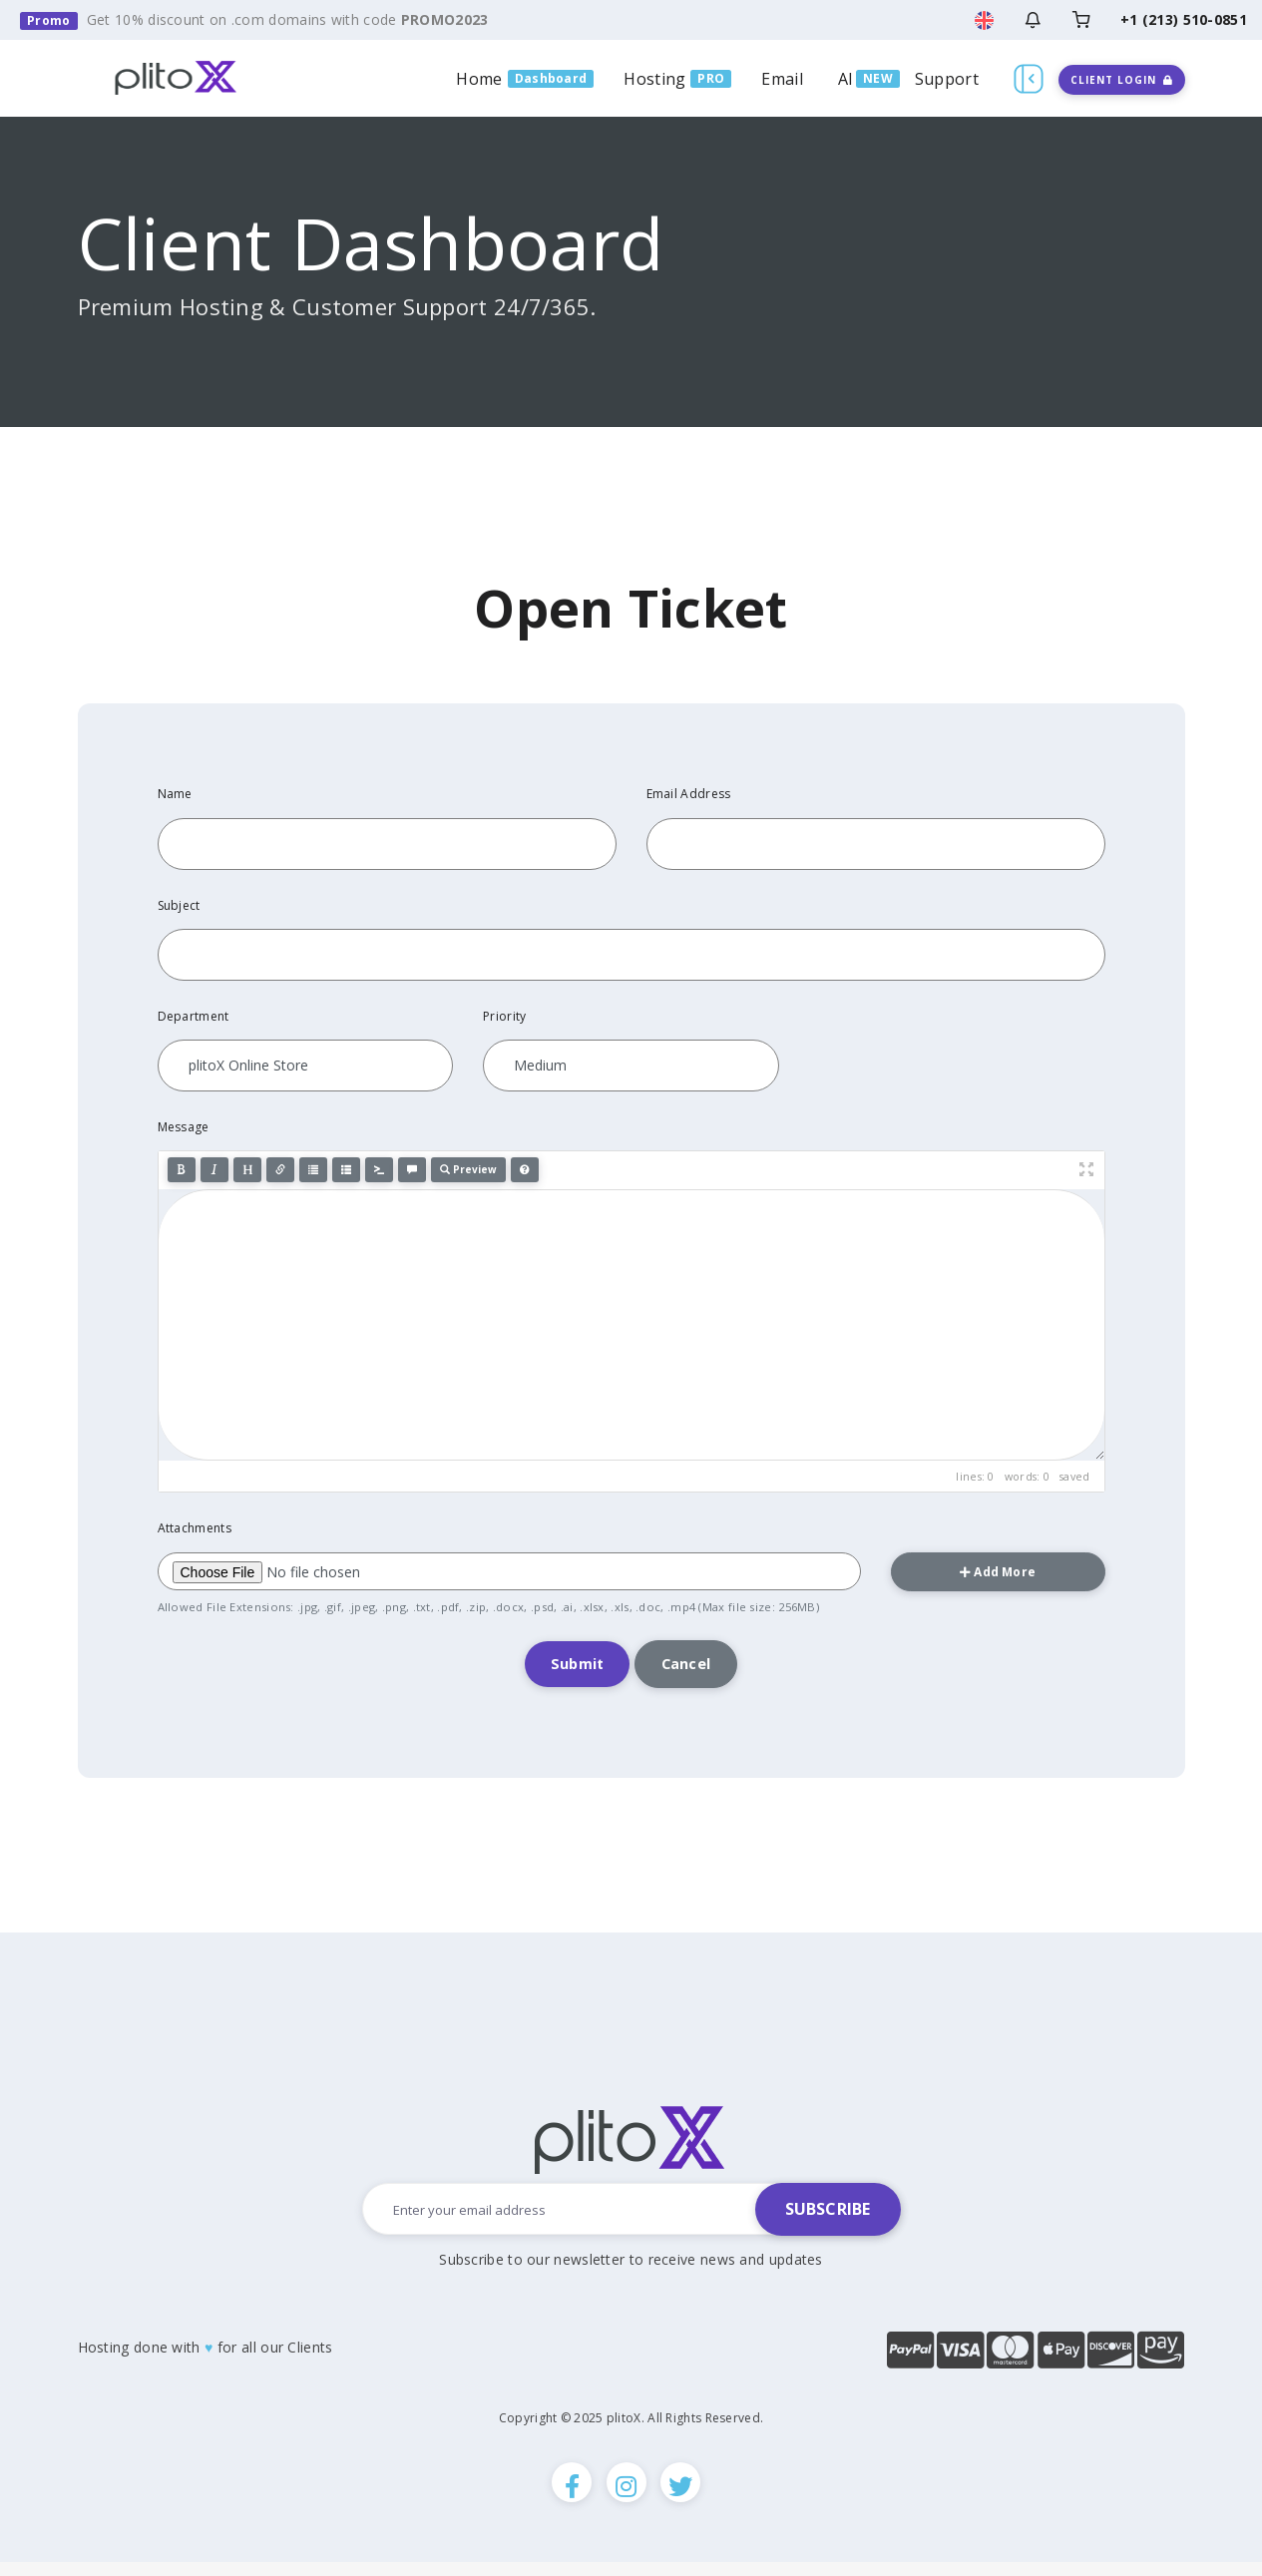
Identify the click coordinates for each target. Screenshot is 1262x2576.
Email (782, 79)
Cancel (692, 1667)
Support (947, 79)
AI (846, 79)
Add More (998, 1571)
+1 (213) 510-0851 (1183, 19)
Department (193, 1016)
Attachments (194, 1527)
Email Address (688, 793)
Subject (179, 905)
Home (479, 79)
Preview (468, 1169)
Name (175, 793)
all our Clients (287, 2353)
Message (184, 1126)
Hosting (654, 79)
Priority (504, 1016)
